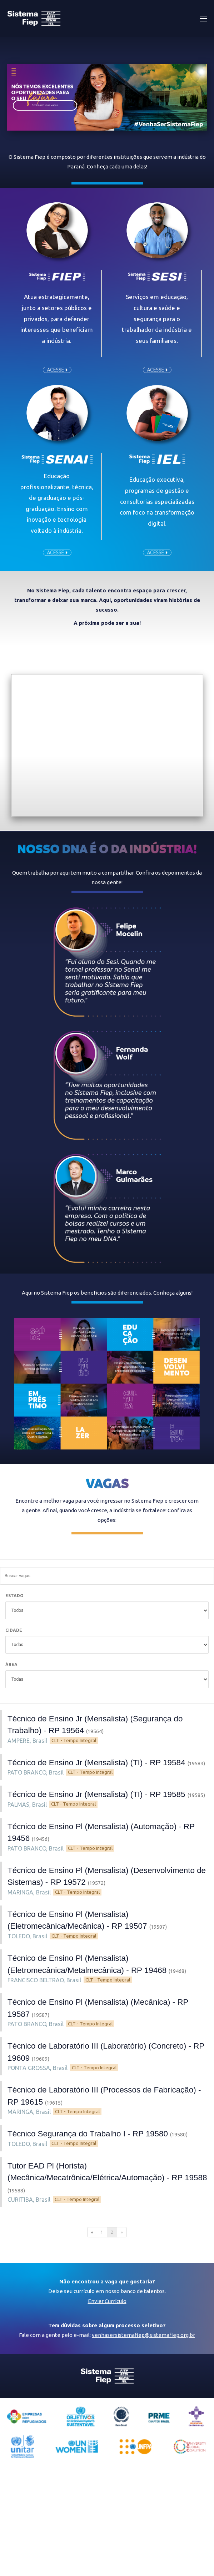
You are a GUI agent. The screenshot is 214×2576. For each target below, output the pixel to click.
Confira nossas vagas (45, 105)
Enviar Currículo (107, 2301)
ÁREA (11, 1664)
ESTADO (14, 1595)
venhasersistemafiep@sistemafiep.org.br (143, 2335)
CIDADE (13, 1630)
